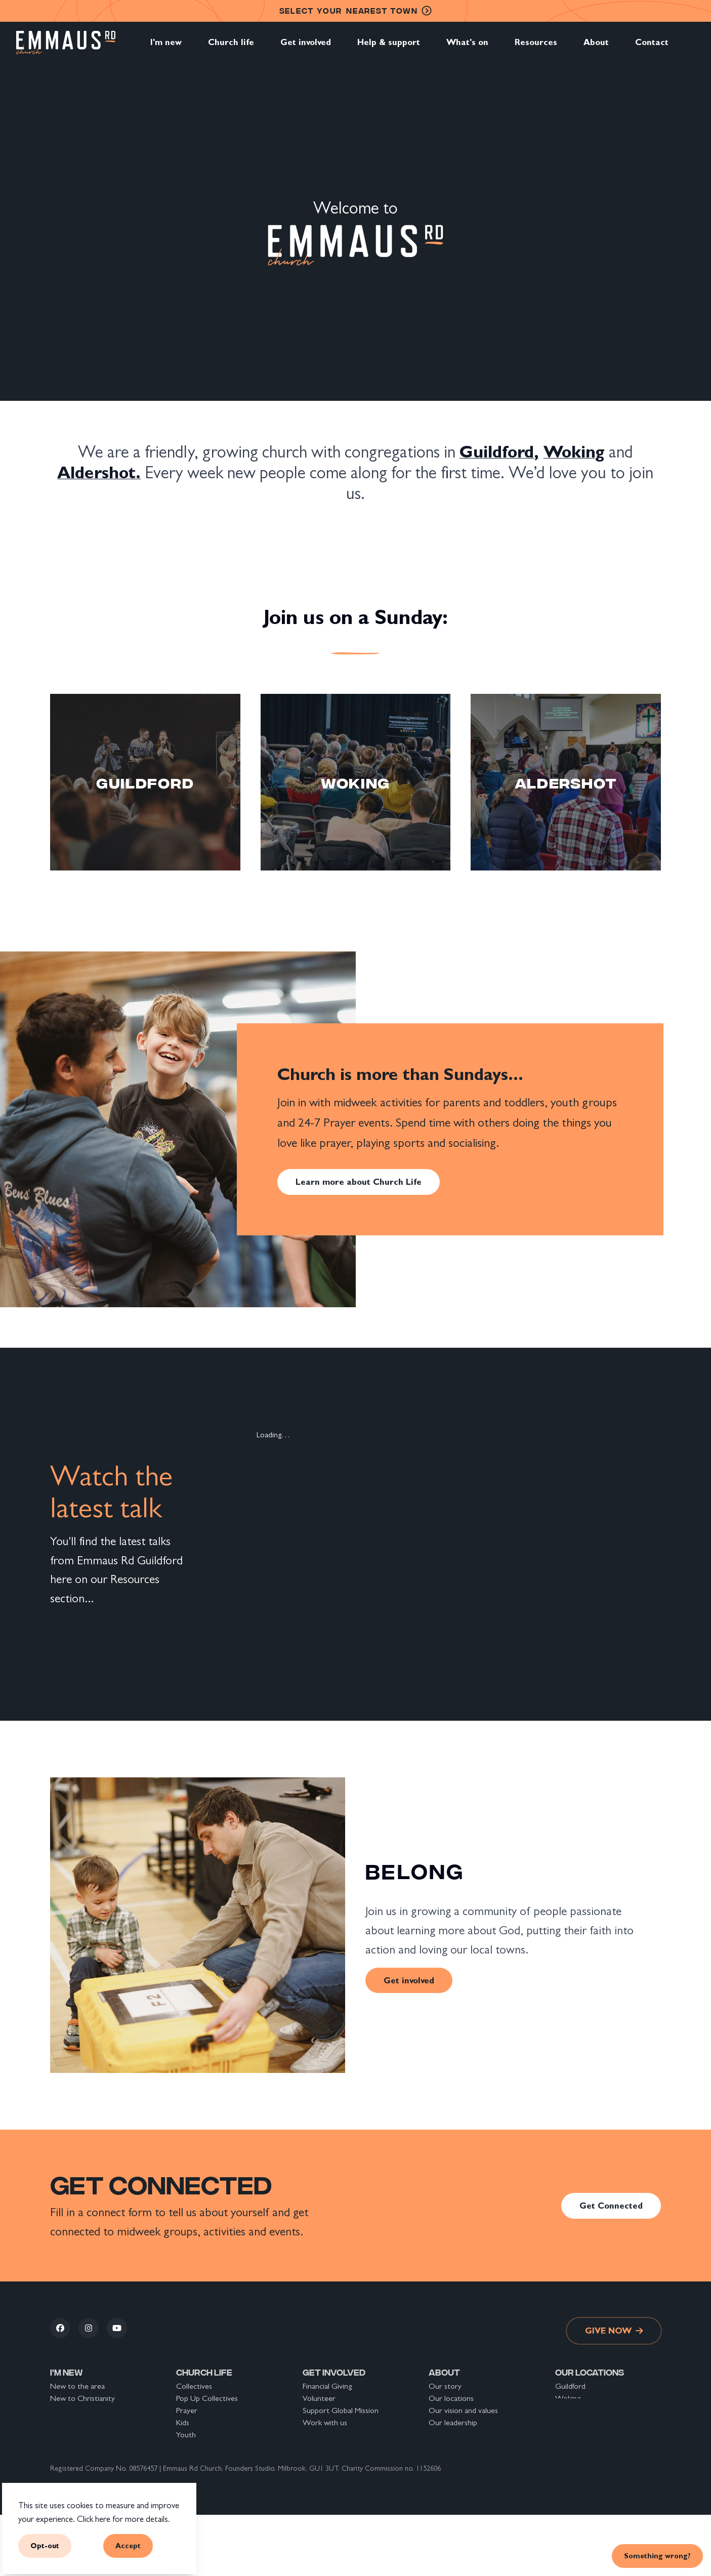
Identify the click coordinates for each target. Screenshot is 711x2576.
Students (190, 2447)
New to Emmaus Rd (82, 2410)
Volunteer (319, 2398)
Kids (182, 2422)
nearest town (355, 11)
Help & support (388, 47)
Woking (567, 2398)
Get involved (305, 47)
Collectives (194, 2386)
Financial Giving (327, 2386)
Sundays (189, 2459)
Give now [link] (614, 2330)
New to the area (77, 2386)
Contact (651, 47)
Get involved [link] (409, 1980)
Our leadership (453, 2422)
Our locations (451, 2398)
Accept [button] (128, 2545)
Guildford (570, 2386)
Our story (445, 2386)
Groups (188, 2471)
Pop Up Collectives (207, 2398)
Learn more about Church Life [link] (359, 1182)
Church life (231, 47)
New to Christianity (82, 2398)
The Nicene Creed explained (476, 2471)
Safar (184, 2495)
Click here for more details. (123, 2519)
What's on (467, 47)
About (596, 47)
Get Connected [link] (611, 2205)
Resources (536, 47)
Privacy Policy (450, 2459)
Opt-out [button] (44, 2545)
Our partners (450, 2434)
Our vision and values (463, 2410)
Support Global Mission (341, 2410)
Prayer (186, 2410)
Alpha (185, 2483)
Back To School (328, 2471)
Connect (64, 2422)
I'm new (166, 47)
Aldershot (571, 2410)
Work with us (325, 2422)
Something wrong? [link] (657, 2555)
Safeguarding (449, 2447)
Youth (186, 2434)
